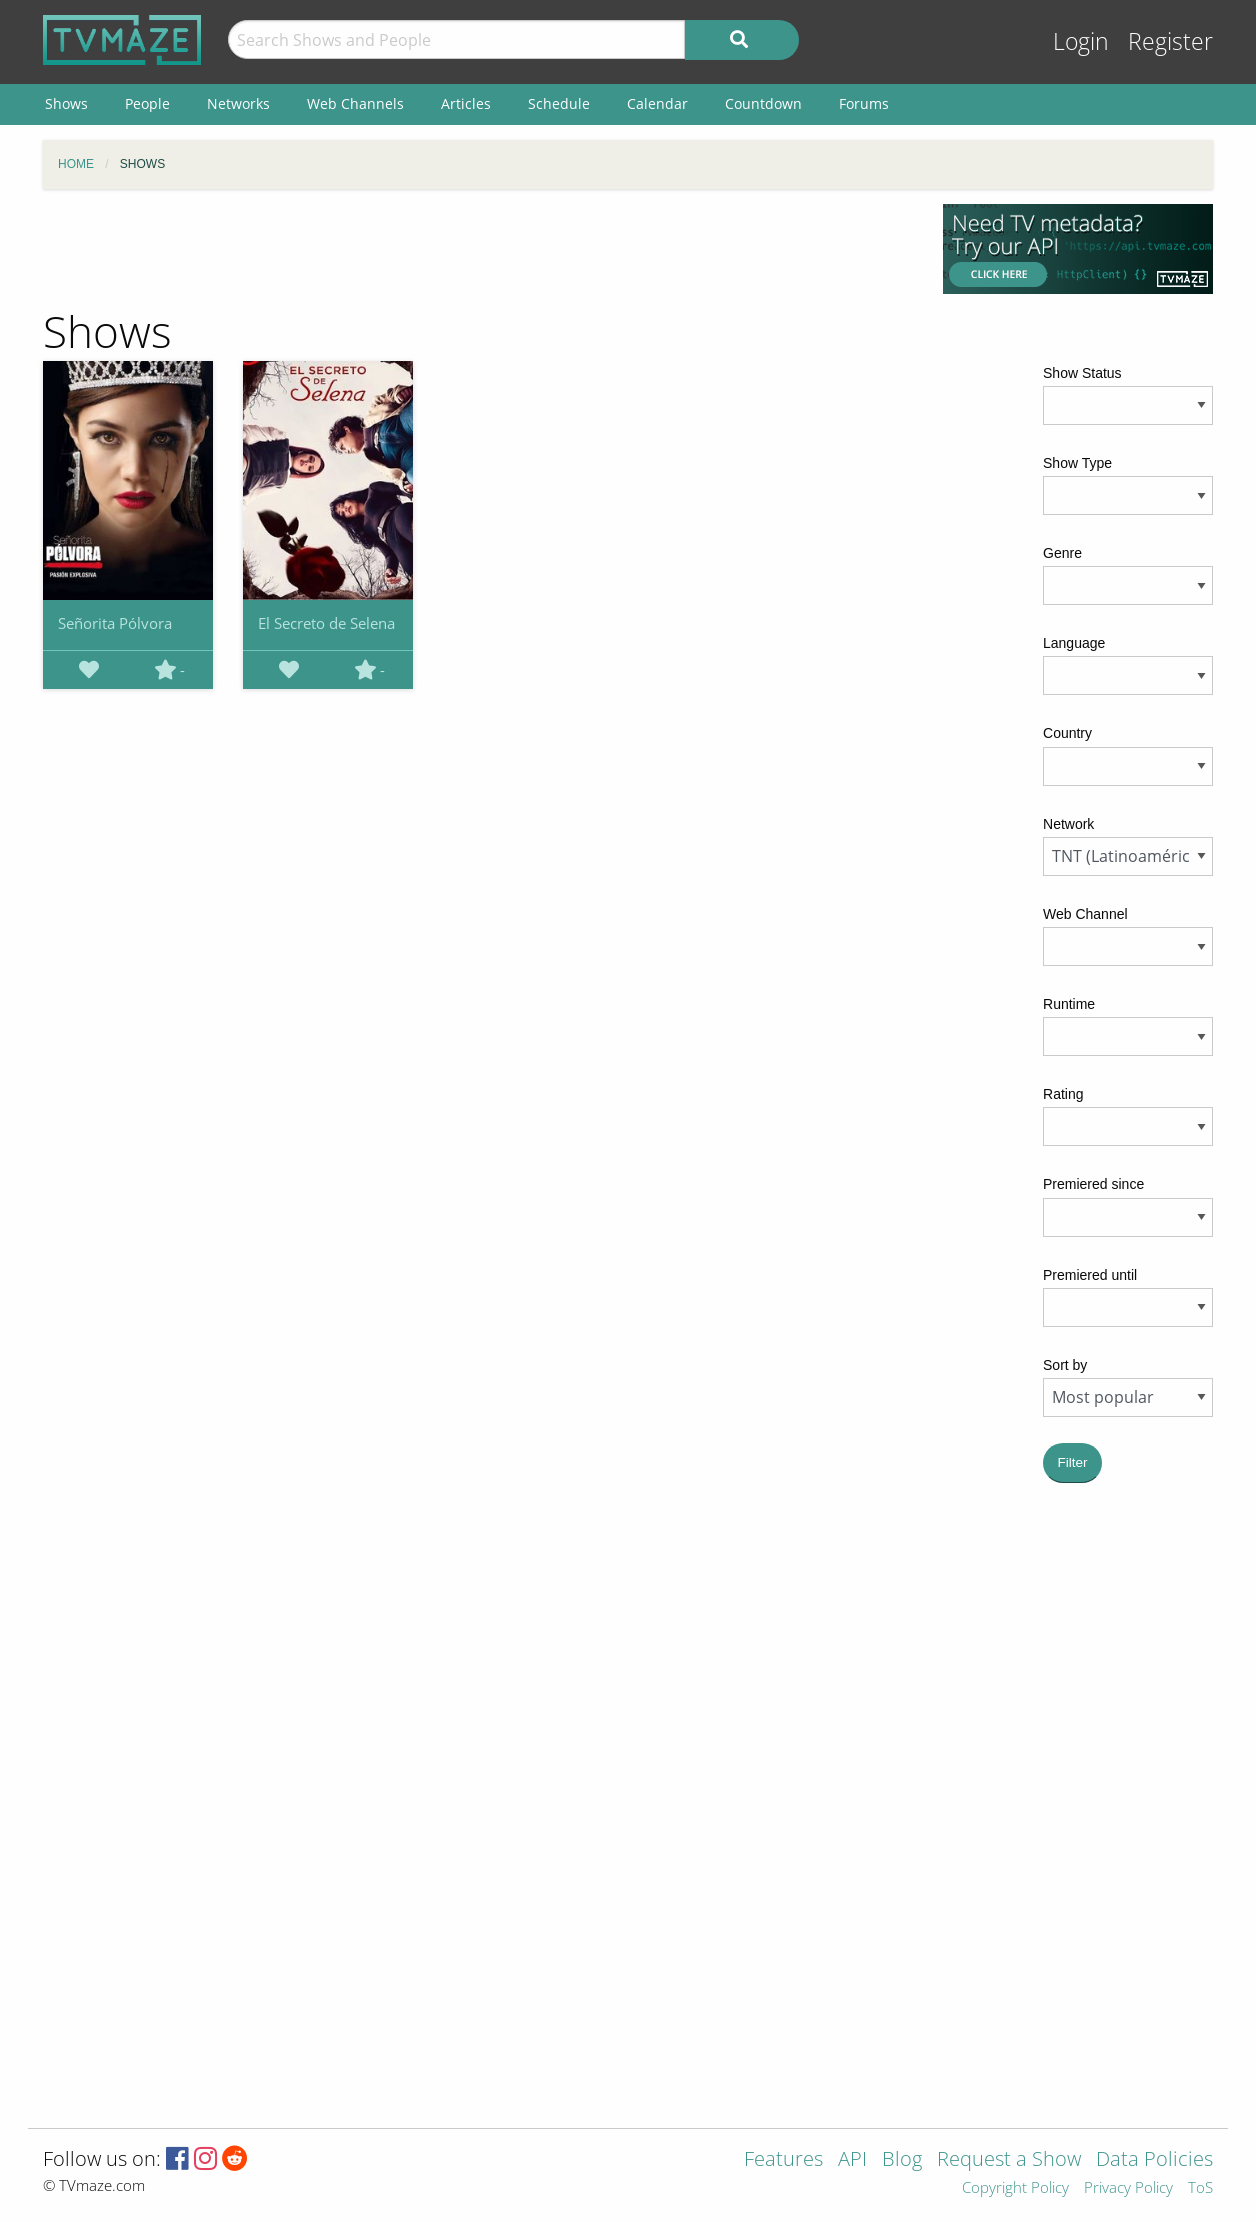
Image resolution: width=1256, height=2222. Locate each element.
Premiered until (1090, 1275)
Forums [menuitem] (864, 103)
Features (783, 2160)
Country (1067, 733)
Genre (1062, 553)
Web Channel (1085, 914)
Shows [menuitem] (66, 103)
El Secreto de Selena (326, 623)
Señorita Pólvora (115, 623)
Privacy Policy (1128, 2188)
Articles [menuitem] (466, 103)
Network (1068, 824)
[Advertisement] (478, 249)
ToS (1200, 2188)
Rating (1063, 1094)
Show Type (1077, 463)
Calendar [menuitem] (657, 103)
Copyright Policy (1015, 2188)
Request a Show (1009, 2160)
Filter (1073, 1462)
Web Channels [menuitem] (355, 103)
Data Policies (1154, 2160)
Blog (902, 2160)
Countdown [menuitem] (763, 103)
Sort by (1065, 1365)
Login (1081, 41)
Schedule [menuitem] (559, 103)
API (852, 2160)
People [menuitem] (147, 103)
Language (1074, 643)
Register (1170, 41)
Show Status (1082, 373)
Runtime (1069, 1004)
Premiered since (1093, 1184)
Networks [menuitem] (238, 103)
